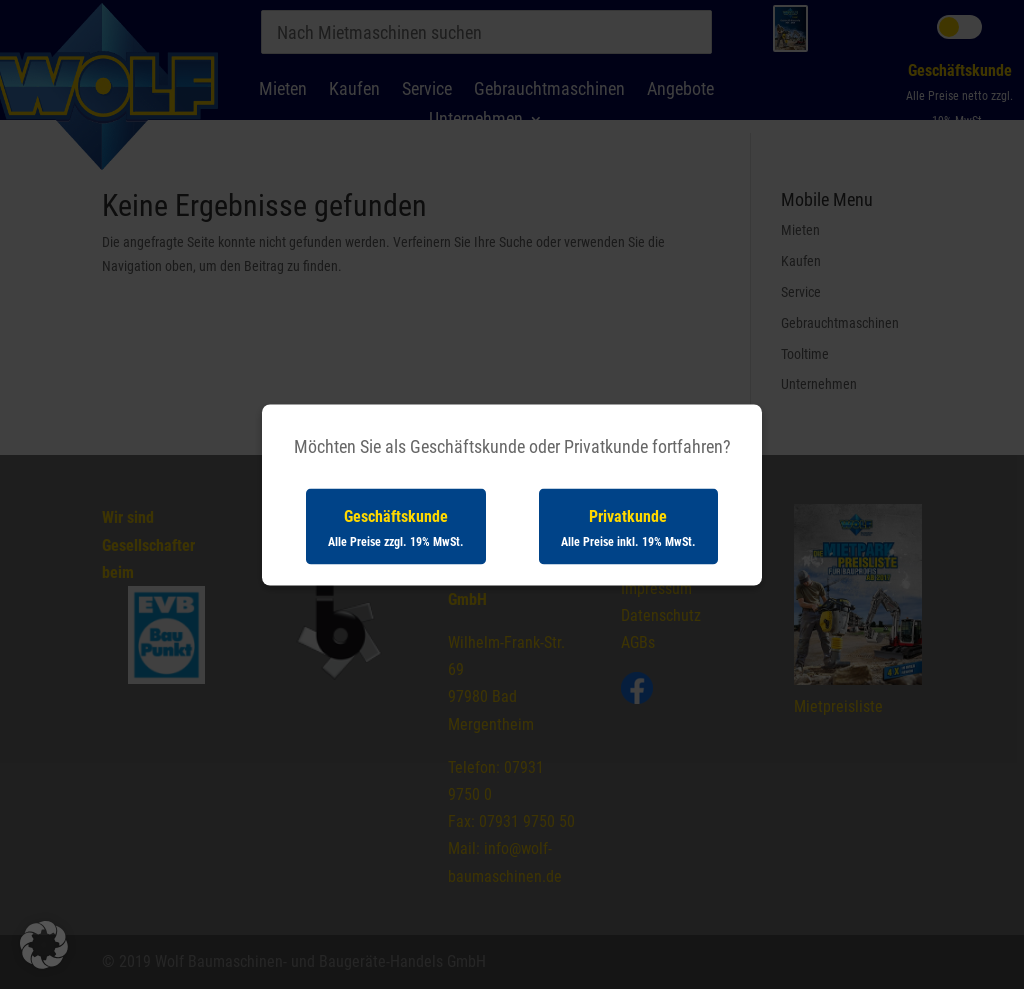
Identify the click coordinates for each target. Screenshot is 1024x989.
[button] (44, 945)
